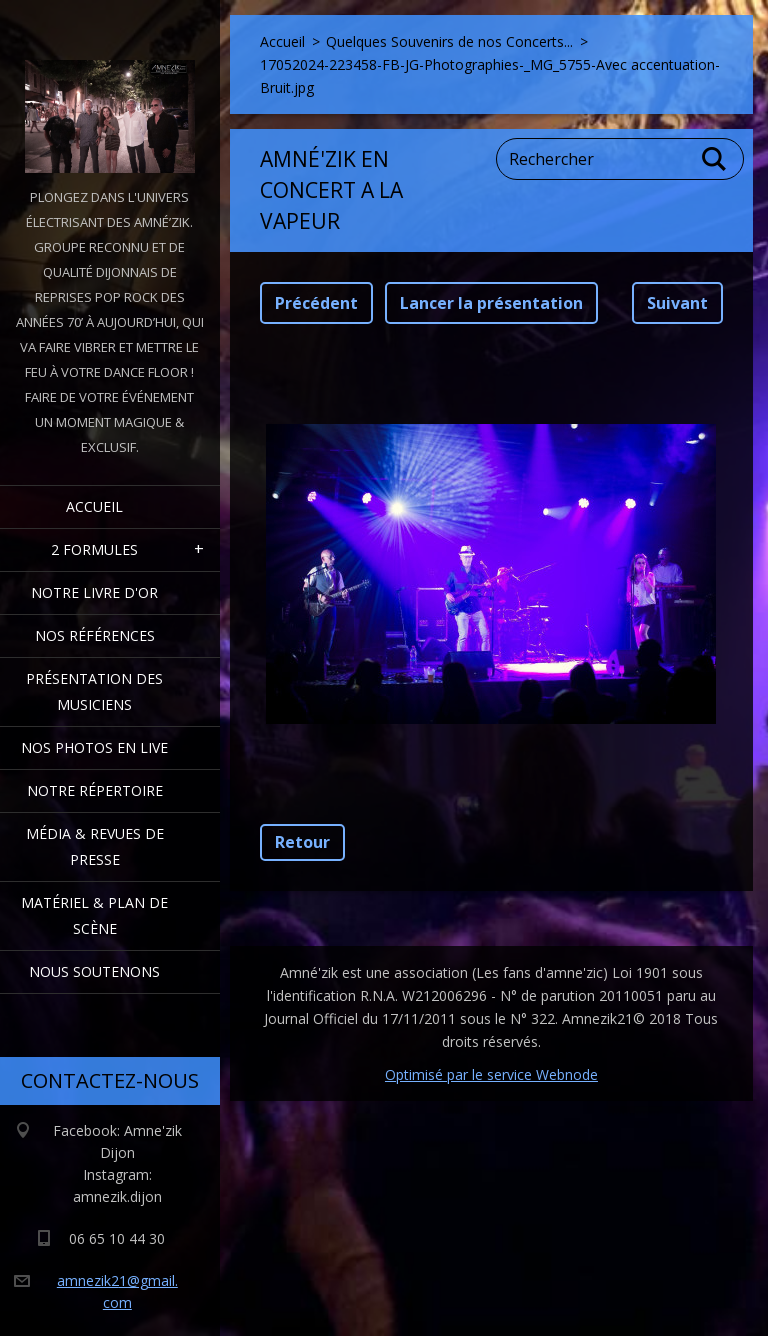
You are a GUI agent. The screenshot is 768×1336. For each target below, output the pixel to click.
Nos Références (95, 635)
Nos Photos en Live (94, 747)
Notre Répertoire (95, 790)
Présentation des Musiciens (94, 691)
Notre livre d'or (94, 592)
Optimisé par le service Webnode (491, 1074)
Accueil (94, 506)
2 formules (94, 549)
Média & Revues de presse (95, 846)
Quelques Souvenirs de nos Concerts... (449, 41)
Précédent (316, 303)
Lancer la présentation (491, 303)
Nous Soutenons (94, 971)
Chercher (715, 159)
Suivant (677, 303)
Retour (302, 842)
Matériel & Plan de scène (94, 915)
